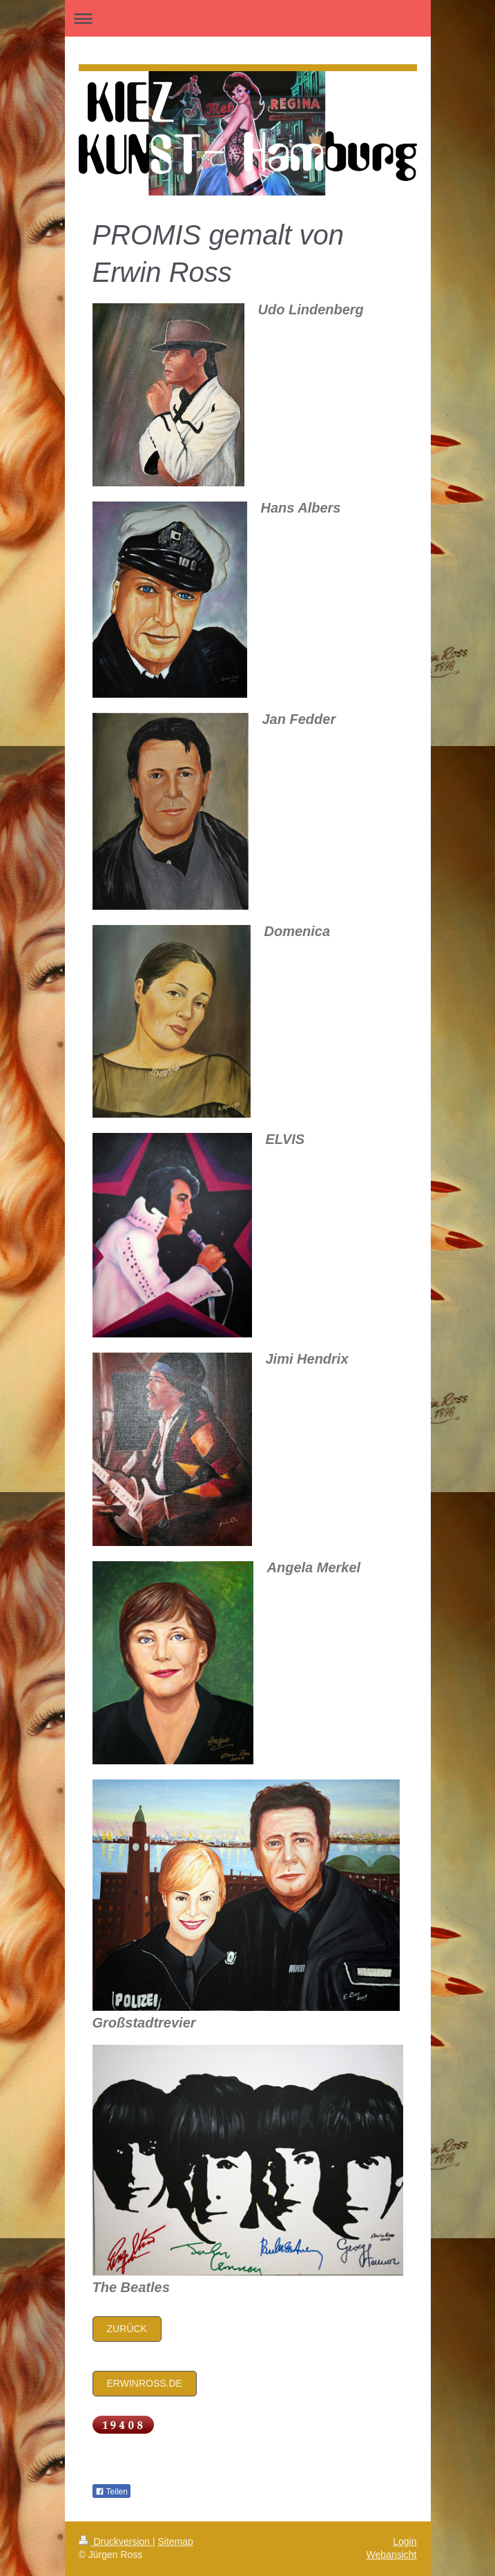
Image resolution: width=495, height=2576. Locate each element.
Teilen (111, 2492)
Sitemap (175, 2541)
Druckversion (116, 2541)
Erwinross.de (144, 2383)
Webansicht (392, 2554)
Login (404, 2541)
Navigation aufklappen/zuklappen (247, 18)
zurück (127, 2328)
